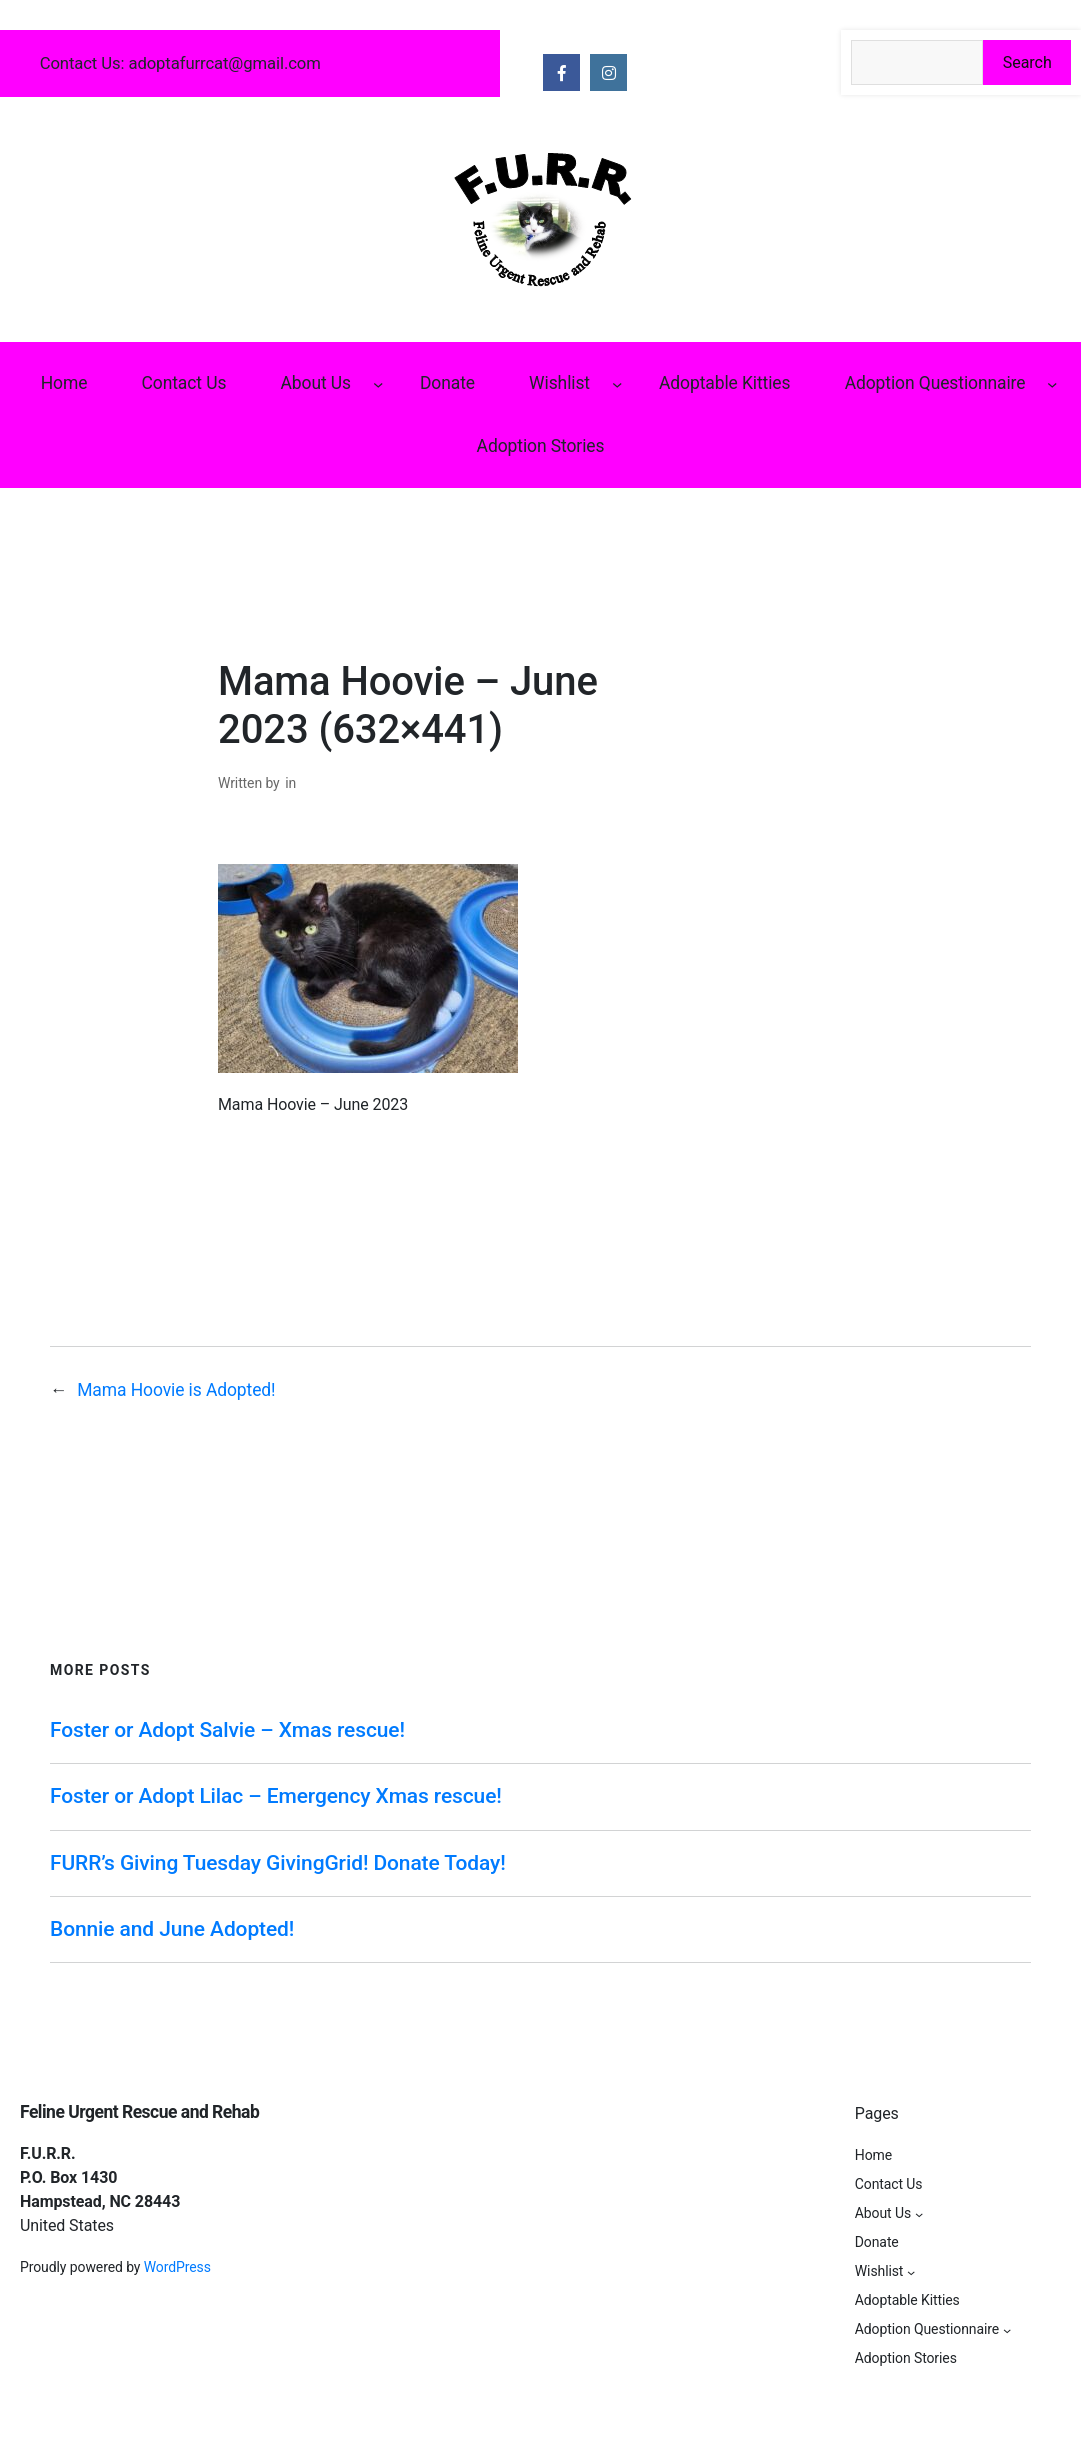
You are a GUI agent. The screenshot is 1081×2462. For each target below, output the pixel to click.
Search (1027, 62)
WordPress (177, 2267)
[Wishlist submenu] (617, 383)
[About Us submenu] (378, 383)
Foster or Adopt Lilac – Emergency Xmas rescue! (276, 1796)
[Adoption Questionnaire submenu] (1052, 383)
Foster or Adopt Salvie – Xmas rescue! (227, 1730)
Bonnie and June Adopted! (172, 1929)
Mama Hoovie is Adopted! (176, 1390)
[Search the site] (917, 62)
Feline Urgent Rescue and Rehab (139, 2112)
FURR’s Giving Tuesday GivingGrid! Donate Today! (278, 1863)
